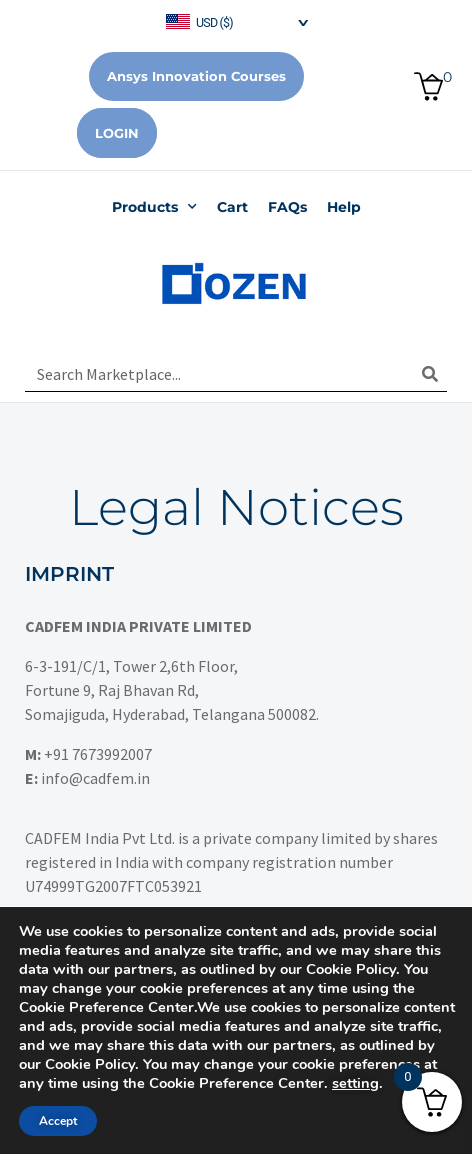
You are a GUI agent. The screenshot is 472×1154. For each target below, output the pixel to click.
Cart (232, 207)
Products (154, 207)
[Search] (429, 374)
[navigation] (236, 20)
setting (355, 1083)
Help (344, 207)
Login (117, 133)
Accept (58, 1121)
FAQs (287, 207)
